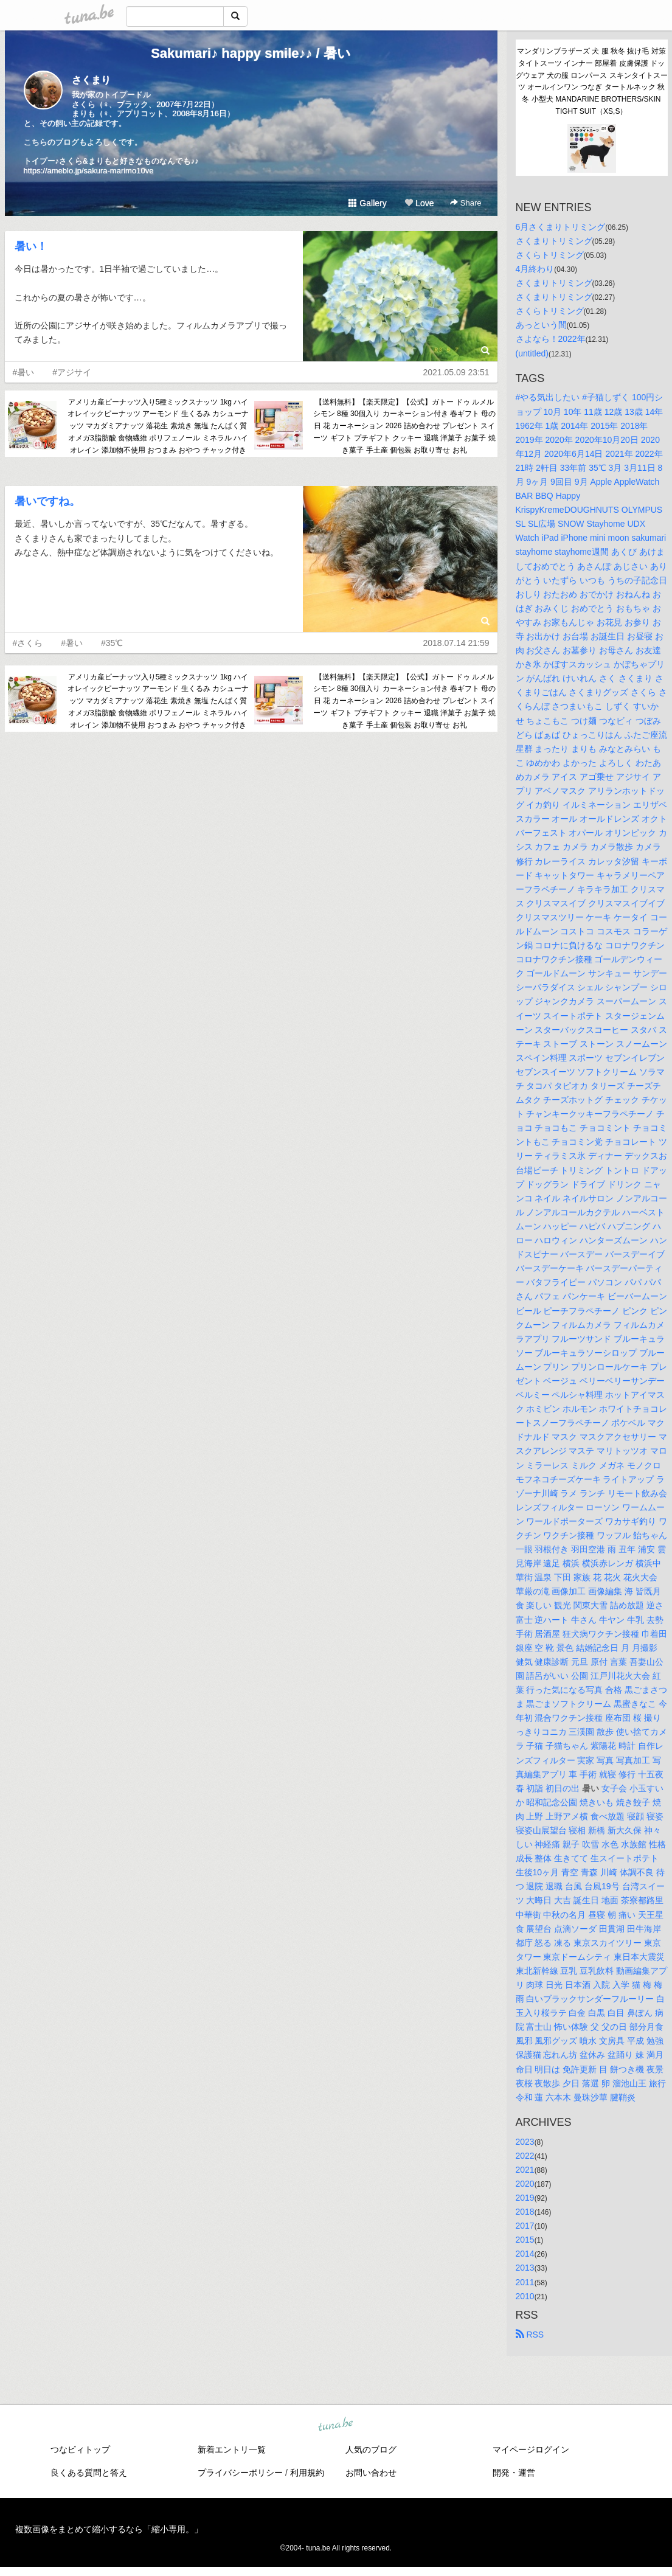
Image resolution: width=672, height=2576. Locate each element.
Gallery (367, 203)
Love (419, 203)
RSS (530, 2334)
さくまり (91, 80)
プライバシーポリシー (240, 2472)
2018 (525, 2212)
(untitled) (532, 353)
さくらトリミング (550, 255)
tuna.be (336, 2424)
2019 (525, 2198)
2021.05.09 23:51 (456, 372)
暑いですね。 (47, 501)
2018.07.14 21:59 (456, 643)
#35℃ (112, 643)
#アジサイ (71, 372)
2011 (525, 2282)
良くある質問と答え (88, 2472)
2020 (525, 2184)
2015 (525, 2239)
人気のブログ (371, 2449)
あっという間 (541, 325)
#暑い (24, 372)
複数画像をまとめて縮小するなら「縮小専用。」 (109, 2529)
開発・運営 (514, 2472)
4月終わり (535, 269)
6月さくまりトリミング (561, 227)
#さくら (28, 643)
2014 (525, 2253)
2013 (525, 2267)
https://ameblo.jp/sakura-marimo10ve (89, 170)
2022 (525, 2156)
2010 (525, 2296)
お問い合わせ (371, 2472)
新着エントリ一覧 (232, 2449)
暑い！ (31, 246)
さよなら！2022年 (551, 339)
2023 (525, 2142)
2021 (525, 2170)
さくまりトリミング (554, 241)
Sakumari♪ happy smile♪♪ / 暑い (251, 53)
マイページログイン (531, 2449)
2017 (525, 2226)
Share (465, 202)
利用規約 (307, 2472)
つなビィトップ (80, 2449)
